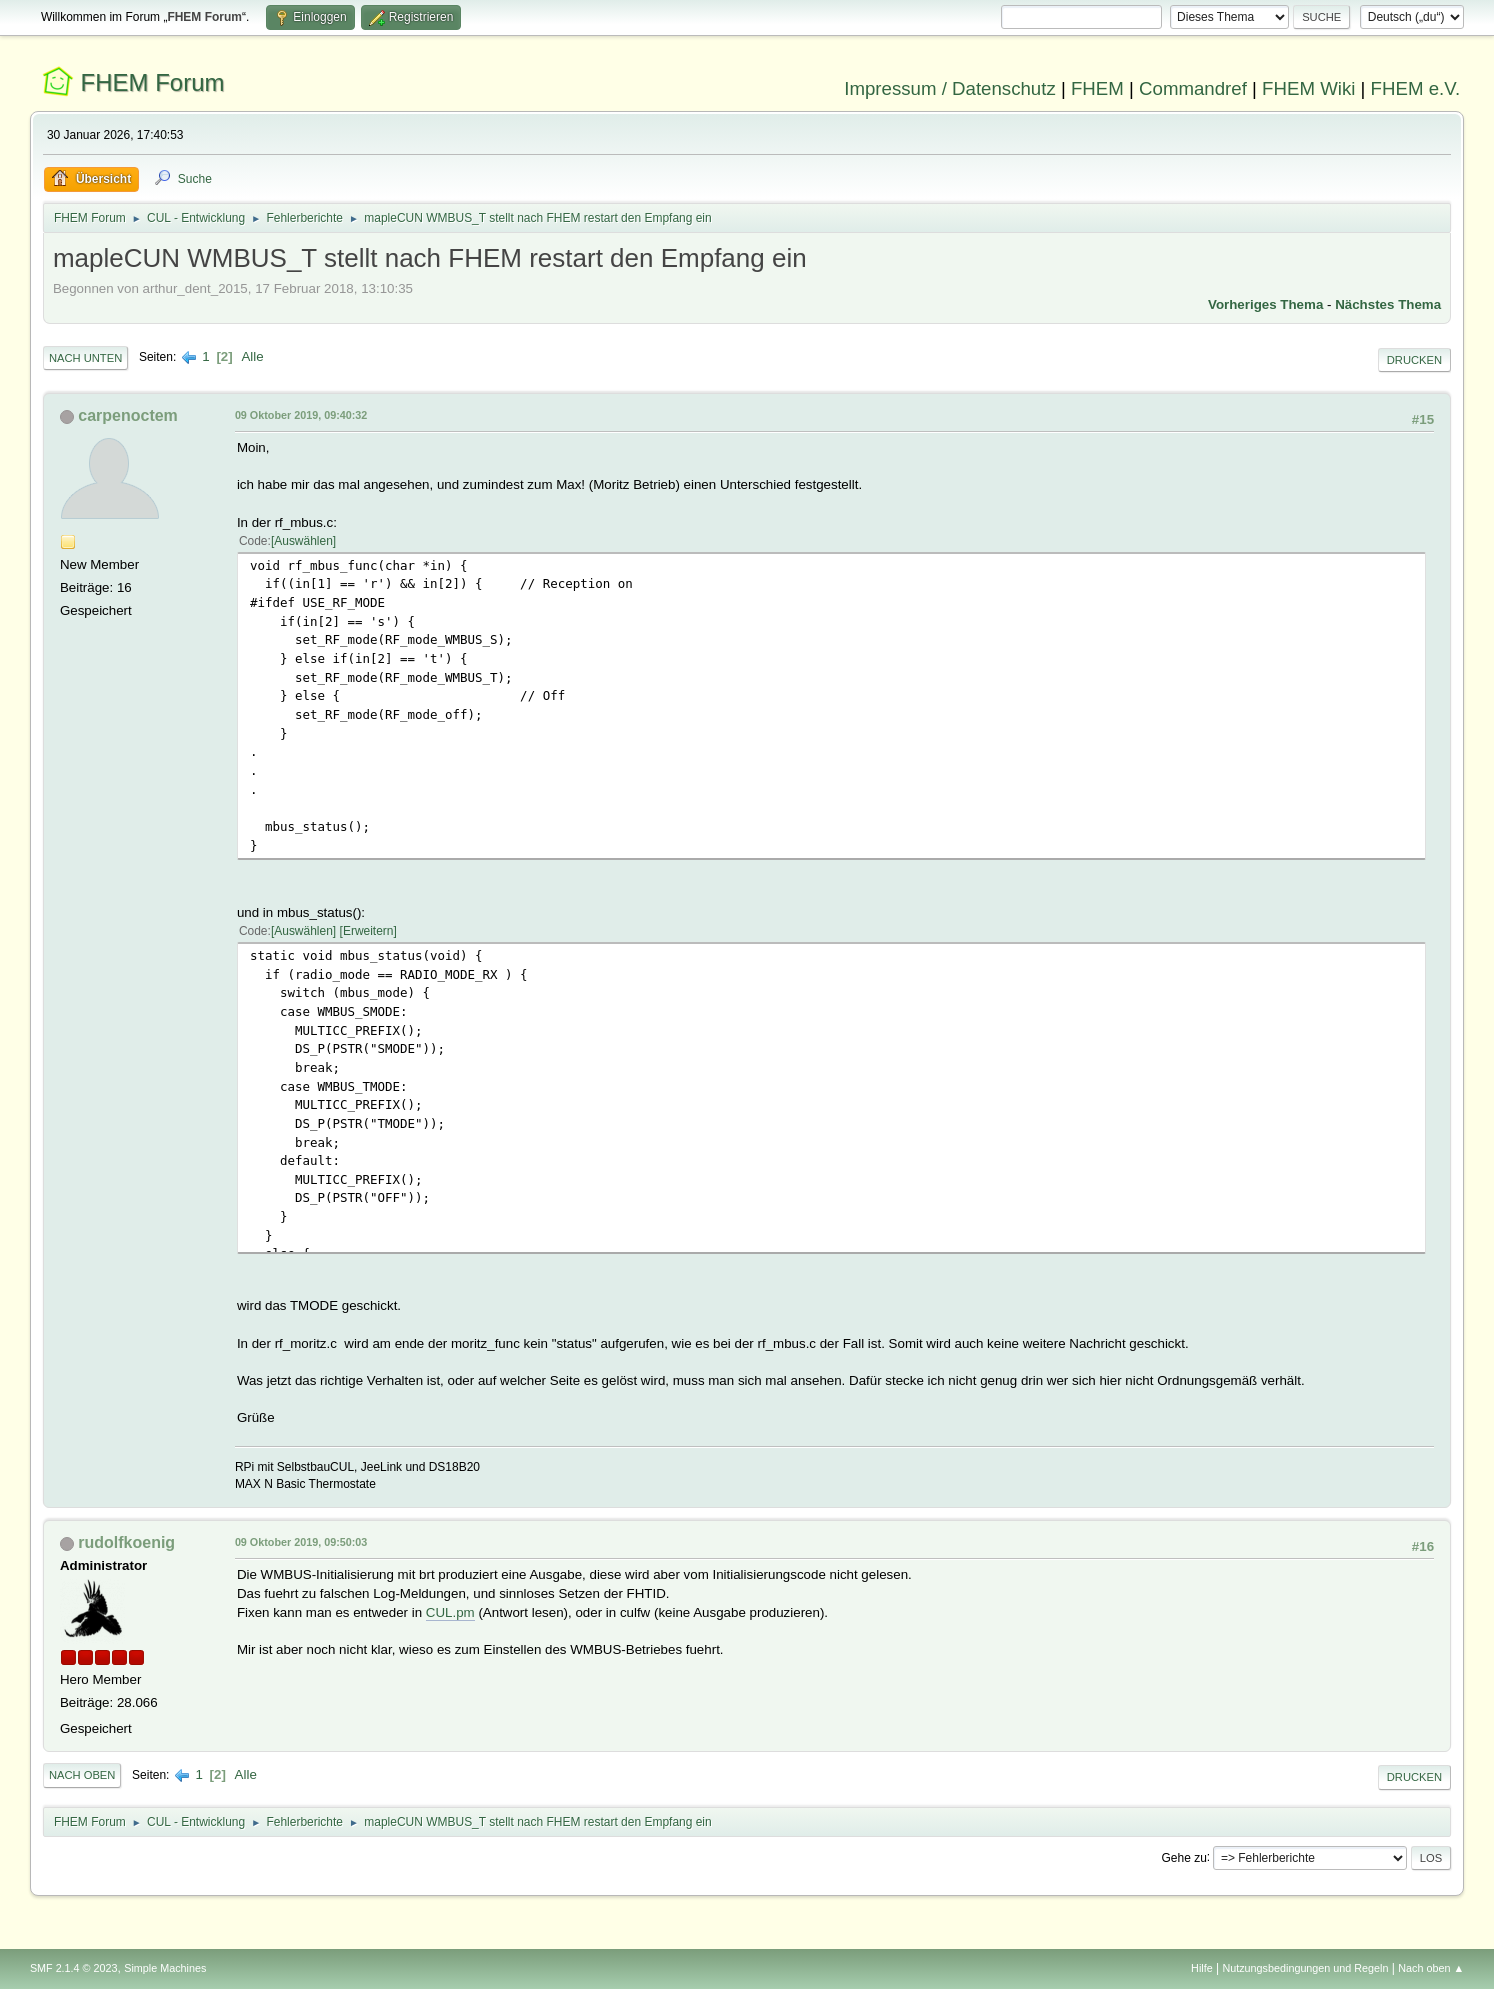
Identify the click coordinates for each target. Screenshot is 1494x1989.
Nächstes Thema (1388, 304)
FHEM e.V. (1416, 88)
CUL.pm (450, 1612)
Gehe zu (1184, 1857)
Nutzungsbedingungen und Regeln (1305, 1968)
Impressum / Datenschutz (950, 88)
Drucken (1414, 360)
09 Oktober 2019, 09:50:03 (301, 1542)
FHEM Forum (153, 82)
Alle (252, 356)
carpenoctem (128, 415)
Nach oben (82, 1775)
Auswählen (303, 541)
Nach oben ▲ (1431, 1968)
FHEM (1097, 88)
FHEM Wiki (1308, 88)
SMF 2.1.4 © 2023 (74, 1968)
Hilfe (1202, 1968)
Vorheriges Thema (1265, 304)
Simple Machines (165, 1968)
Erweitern (368, 931)
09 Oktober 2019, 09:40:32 (301, 415)
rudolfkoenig (126, 1542)
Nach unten (85, 358)
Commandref (1193, 88)
